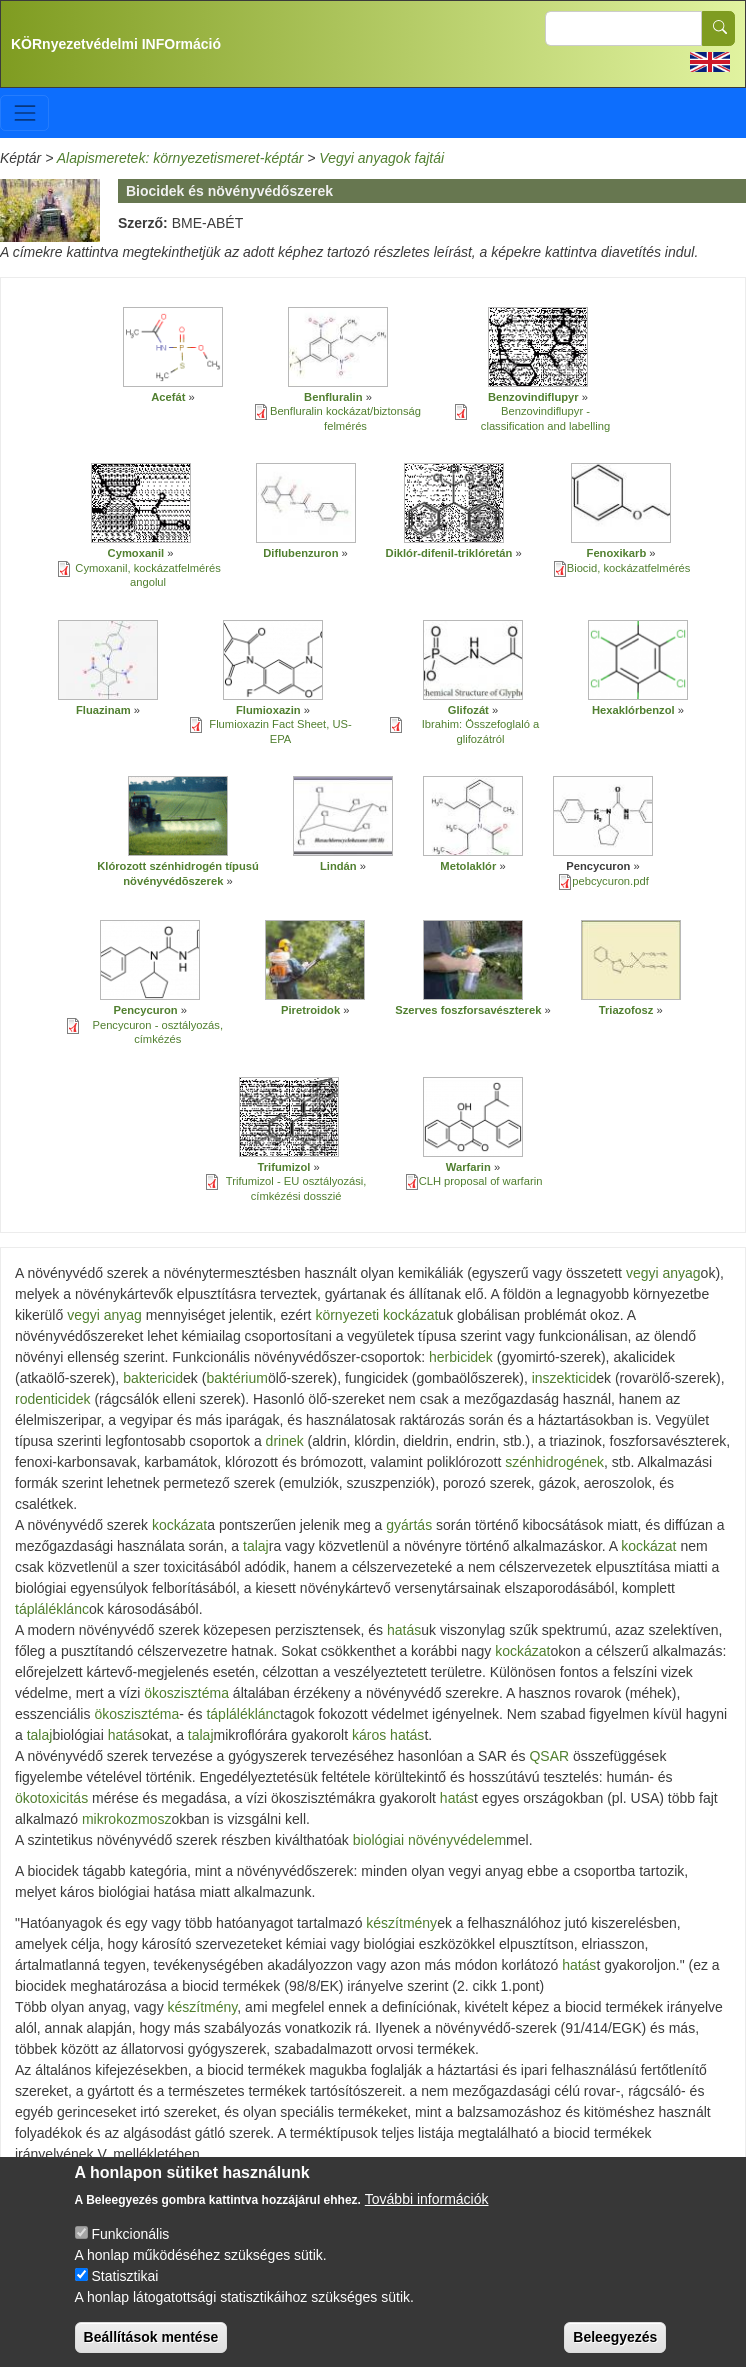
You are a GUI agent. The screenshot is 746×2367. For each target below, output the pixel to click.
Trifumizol (284, 1167)
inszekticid (564, 1378)
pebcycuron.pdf (610, 881)
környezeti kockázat (376, 1315)
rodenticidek (53, 1399)
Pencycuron (146, 1010)
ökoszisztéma (186, 1693)
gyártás (409, 1525)
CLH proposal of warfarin (481, 1181)
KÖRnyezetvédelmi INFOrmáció (116, 44)
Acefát (168, 397)
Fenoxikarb (617, 553)
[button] (173, 347)
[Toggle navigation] (24, 112)
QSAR (549, 1756)
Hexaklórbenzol (633, 710)
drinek (285, 1441)
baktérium (236, 1378)
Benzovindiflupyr (533, 397)
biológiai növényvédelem (429, 1840)
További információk (427, 2213)
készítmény (401, 1923)
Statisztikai (124, 2290)
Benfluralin (333, 397)
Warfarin (468, 1167)
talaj (256, 1546)
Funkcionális (130, 2248)
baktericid (153, 1378)
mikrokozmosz (126, 1819)
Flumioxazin (268, 710)
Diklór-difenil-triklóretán (449, 553)
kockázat (179, 1525)
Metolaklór (468, 866)
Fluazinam (105, 710)
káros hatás (388, 1735)
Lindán (338, 866)
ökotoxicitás (51, 1798)
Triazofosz (626, 1010)
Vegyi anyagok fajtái (381, 158)
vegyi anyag (663, 1273)
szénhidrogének (554, 1462)
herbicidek (461, 1357)
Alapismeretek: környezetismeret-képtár (180, 158)
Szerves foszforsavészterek (468, 1010)
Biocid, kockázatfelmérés (629, 568)
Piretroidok (310, 1010)
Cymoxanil (136, 553)
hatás (404, 1630)
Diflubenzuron (300, 553)
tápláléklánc (52, 1609)
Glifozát (468, 710)
